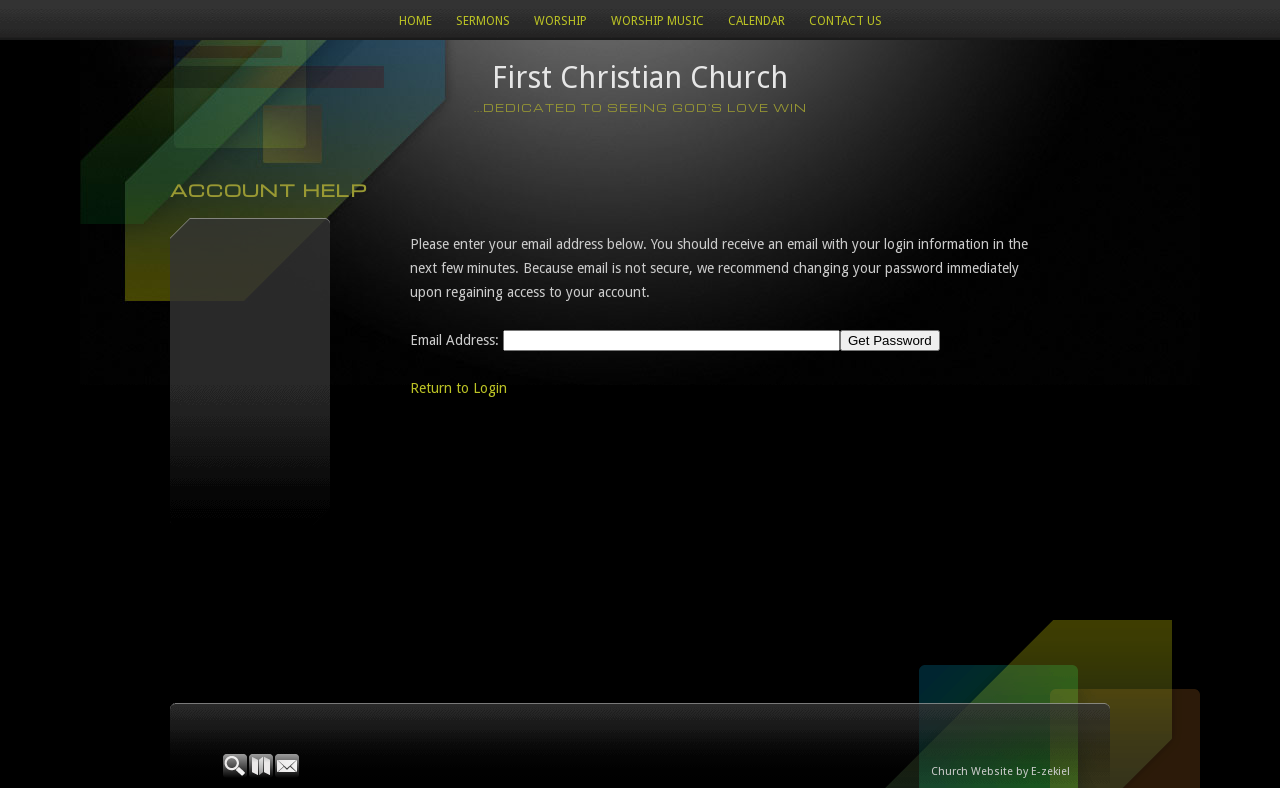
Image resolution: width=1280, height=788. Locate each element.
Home (415, 21)
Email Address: (454, 340)
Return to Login (458, 388)
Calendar (756, 21)
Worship (560, 21)
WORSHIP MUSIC (657, 21)
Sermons (483, 21)
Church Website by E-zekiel (1000, 771)
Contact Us (845, 21)
